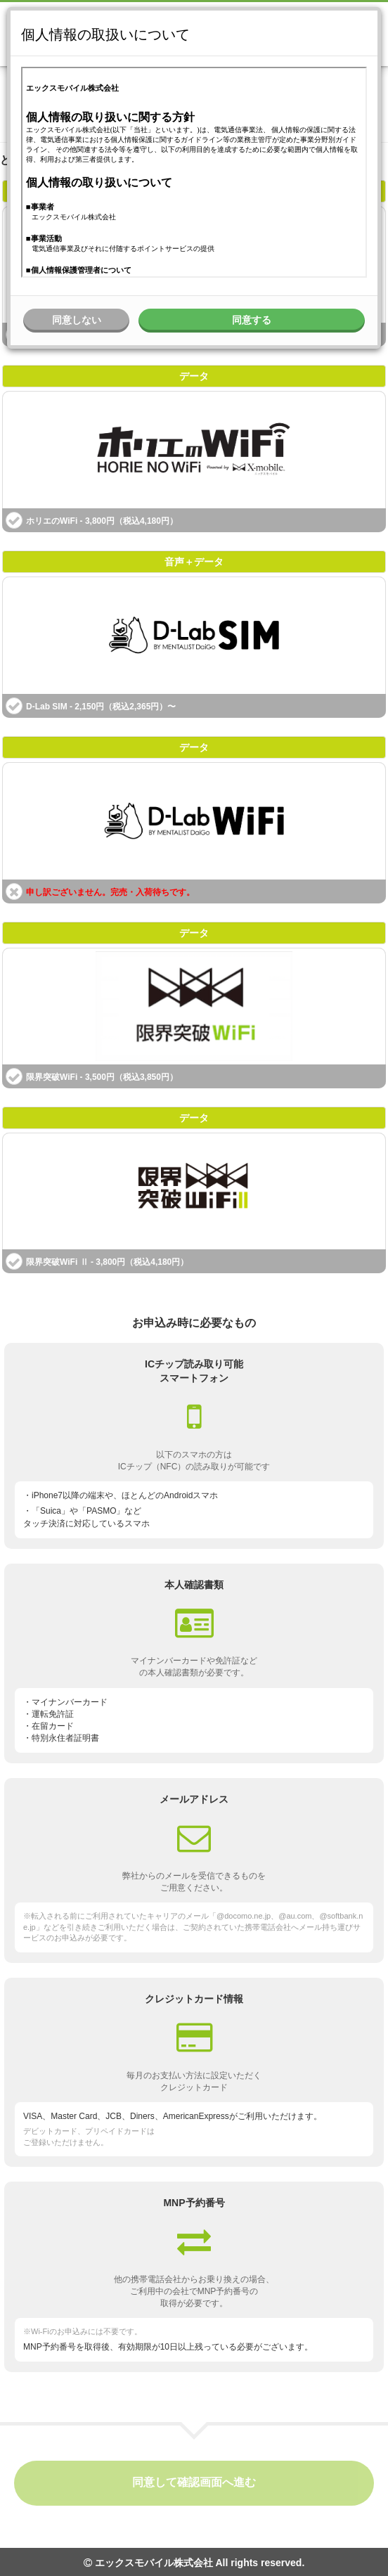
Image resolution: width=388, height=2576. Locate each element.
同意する (251, 320)
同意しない (76, 320)
